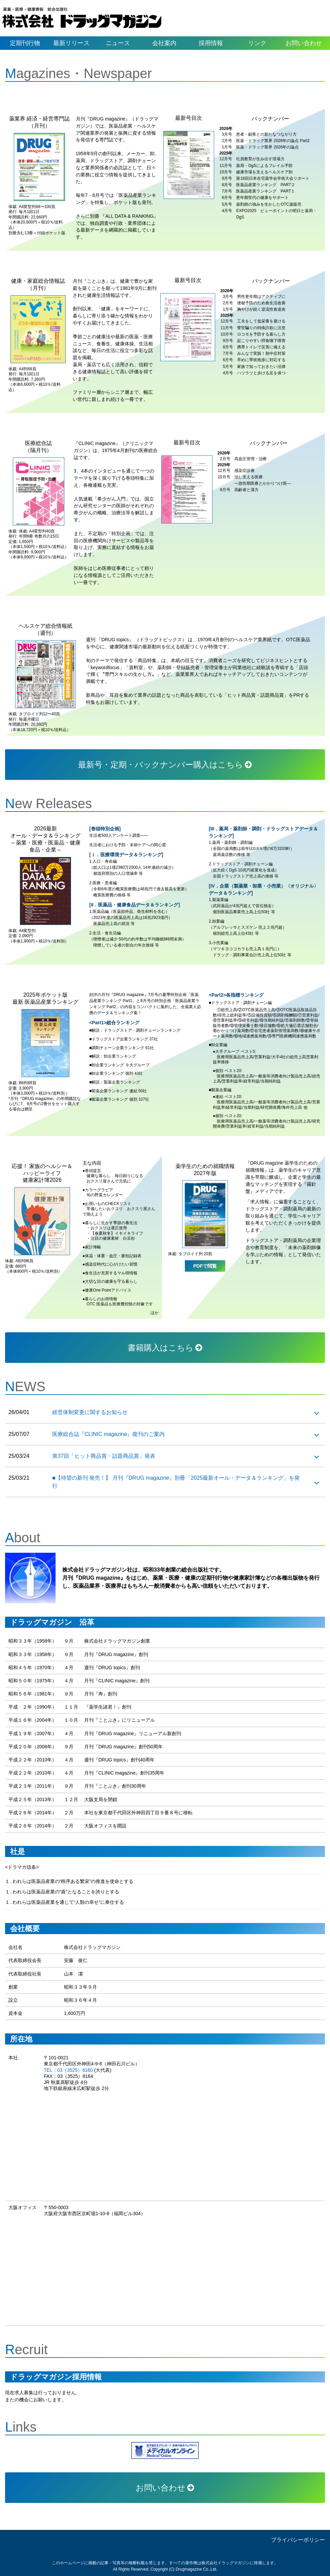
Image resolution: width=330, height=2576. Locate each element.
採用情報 (211, 43)
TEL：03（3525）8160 (68, 2070)
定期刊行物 (25, 43)
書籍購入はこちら (165, 1347)
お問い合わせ (304, 43)
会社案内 (164, 43)
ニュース (118, 43)
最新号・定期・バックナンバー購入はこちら (165, 764)
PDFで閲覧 (205, 1266)
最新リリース (71, 43)
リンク (257, 43)
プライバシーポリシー (298, 2540)
